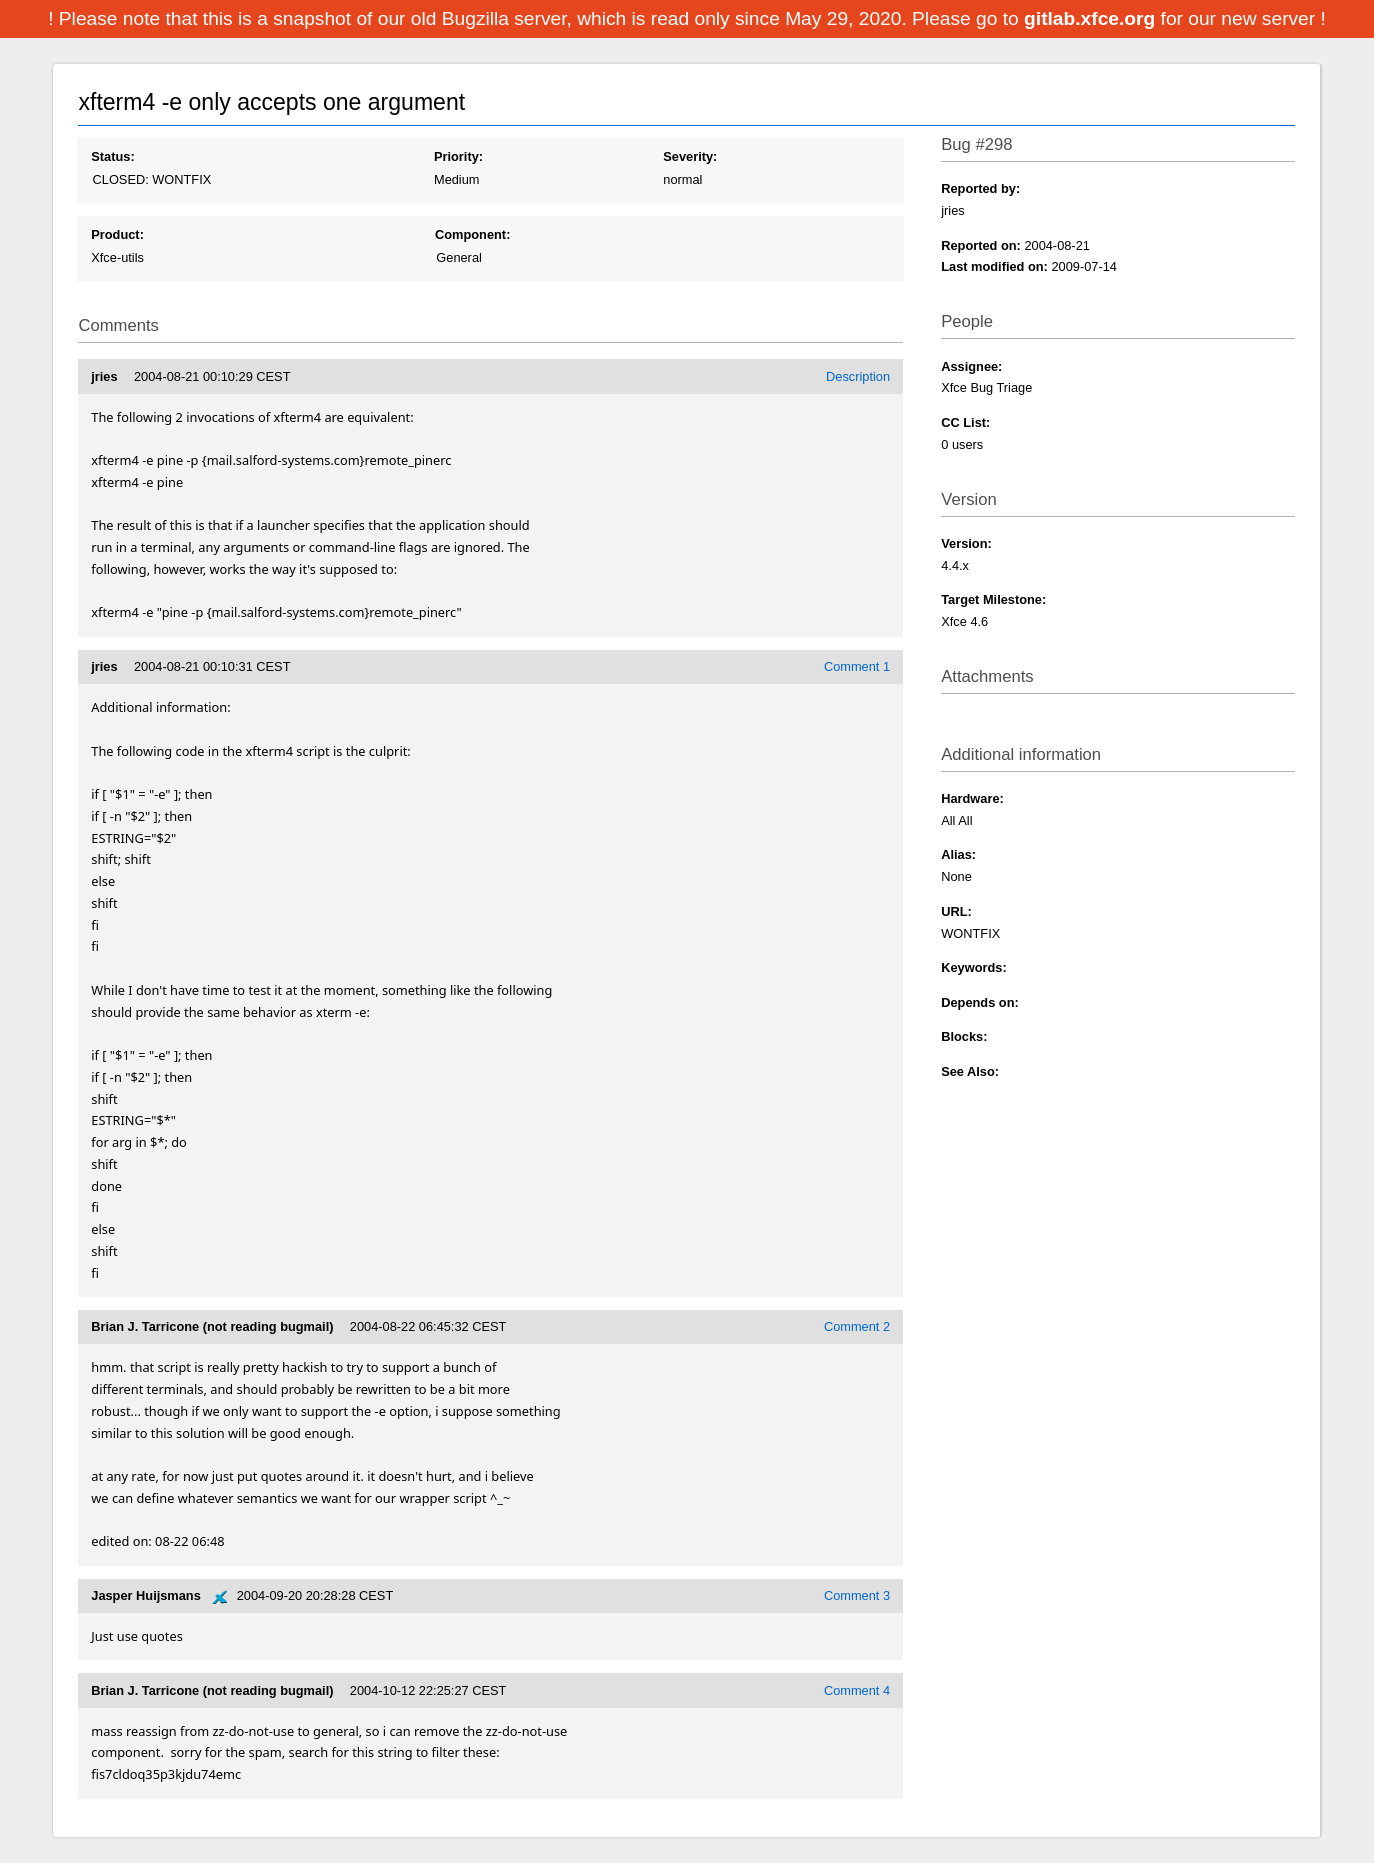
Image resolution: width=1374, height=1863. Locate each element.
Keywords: (973, 967)
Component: (472, 234)
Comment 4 (857, 1690)
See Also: (970, 1071)
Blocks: (964, 1036)
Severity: (690, 156)
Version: (966, 543)
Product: (117, 234)
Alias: (958, 854)
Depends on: (980, 1002)
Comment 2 (857, 1326)
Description (858, 376)
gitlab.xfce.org (1092, 18)
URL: (956, 911)
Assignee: (971, 366)
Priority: (458, 156)
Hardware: (972, 798)
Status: (112, 156)
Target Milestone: (993, 599)
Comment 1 (857, 666)
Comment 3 (857, 1595)
